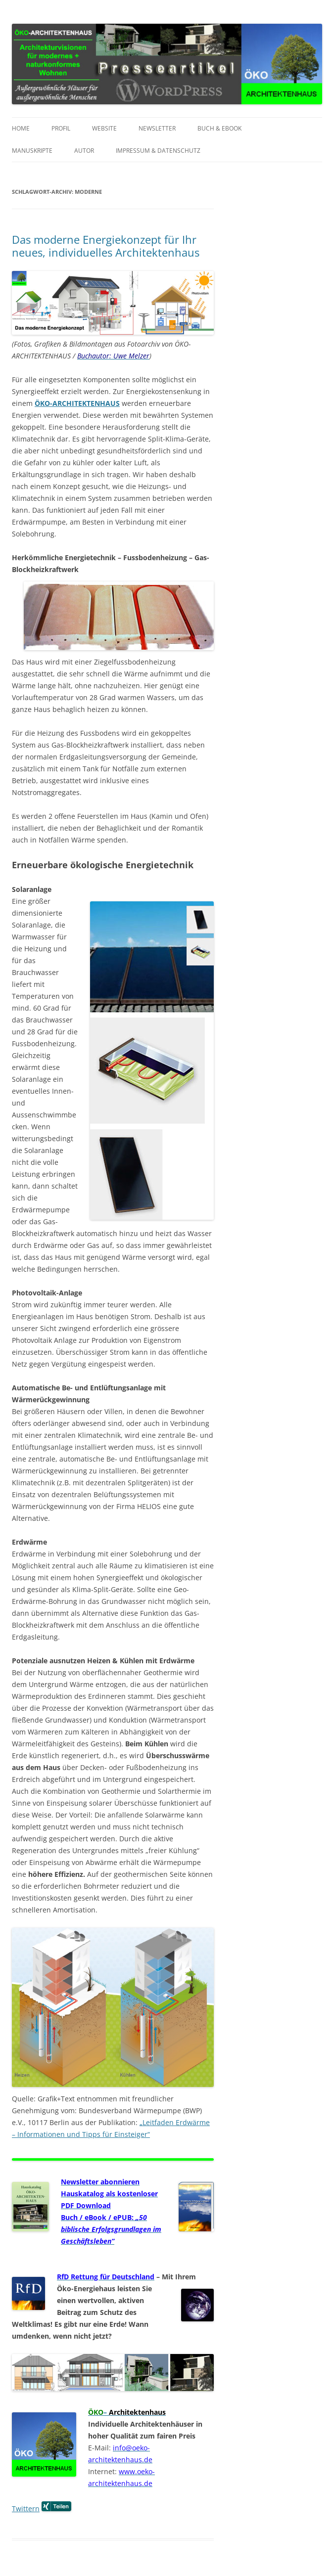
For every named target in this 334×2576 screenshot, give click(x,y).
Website (104, 128)
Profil (60, 128)
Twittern (26, 2508)
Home (21, 128)
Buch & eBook (219, 128)
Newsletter (157, 128)
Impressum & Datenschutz (158, 150)
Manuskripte (32, 150)
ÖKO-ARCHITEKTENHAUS (77, 403)
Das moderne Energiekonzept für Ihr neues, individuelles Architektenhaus (105, 246)
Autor (84, 150)
